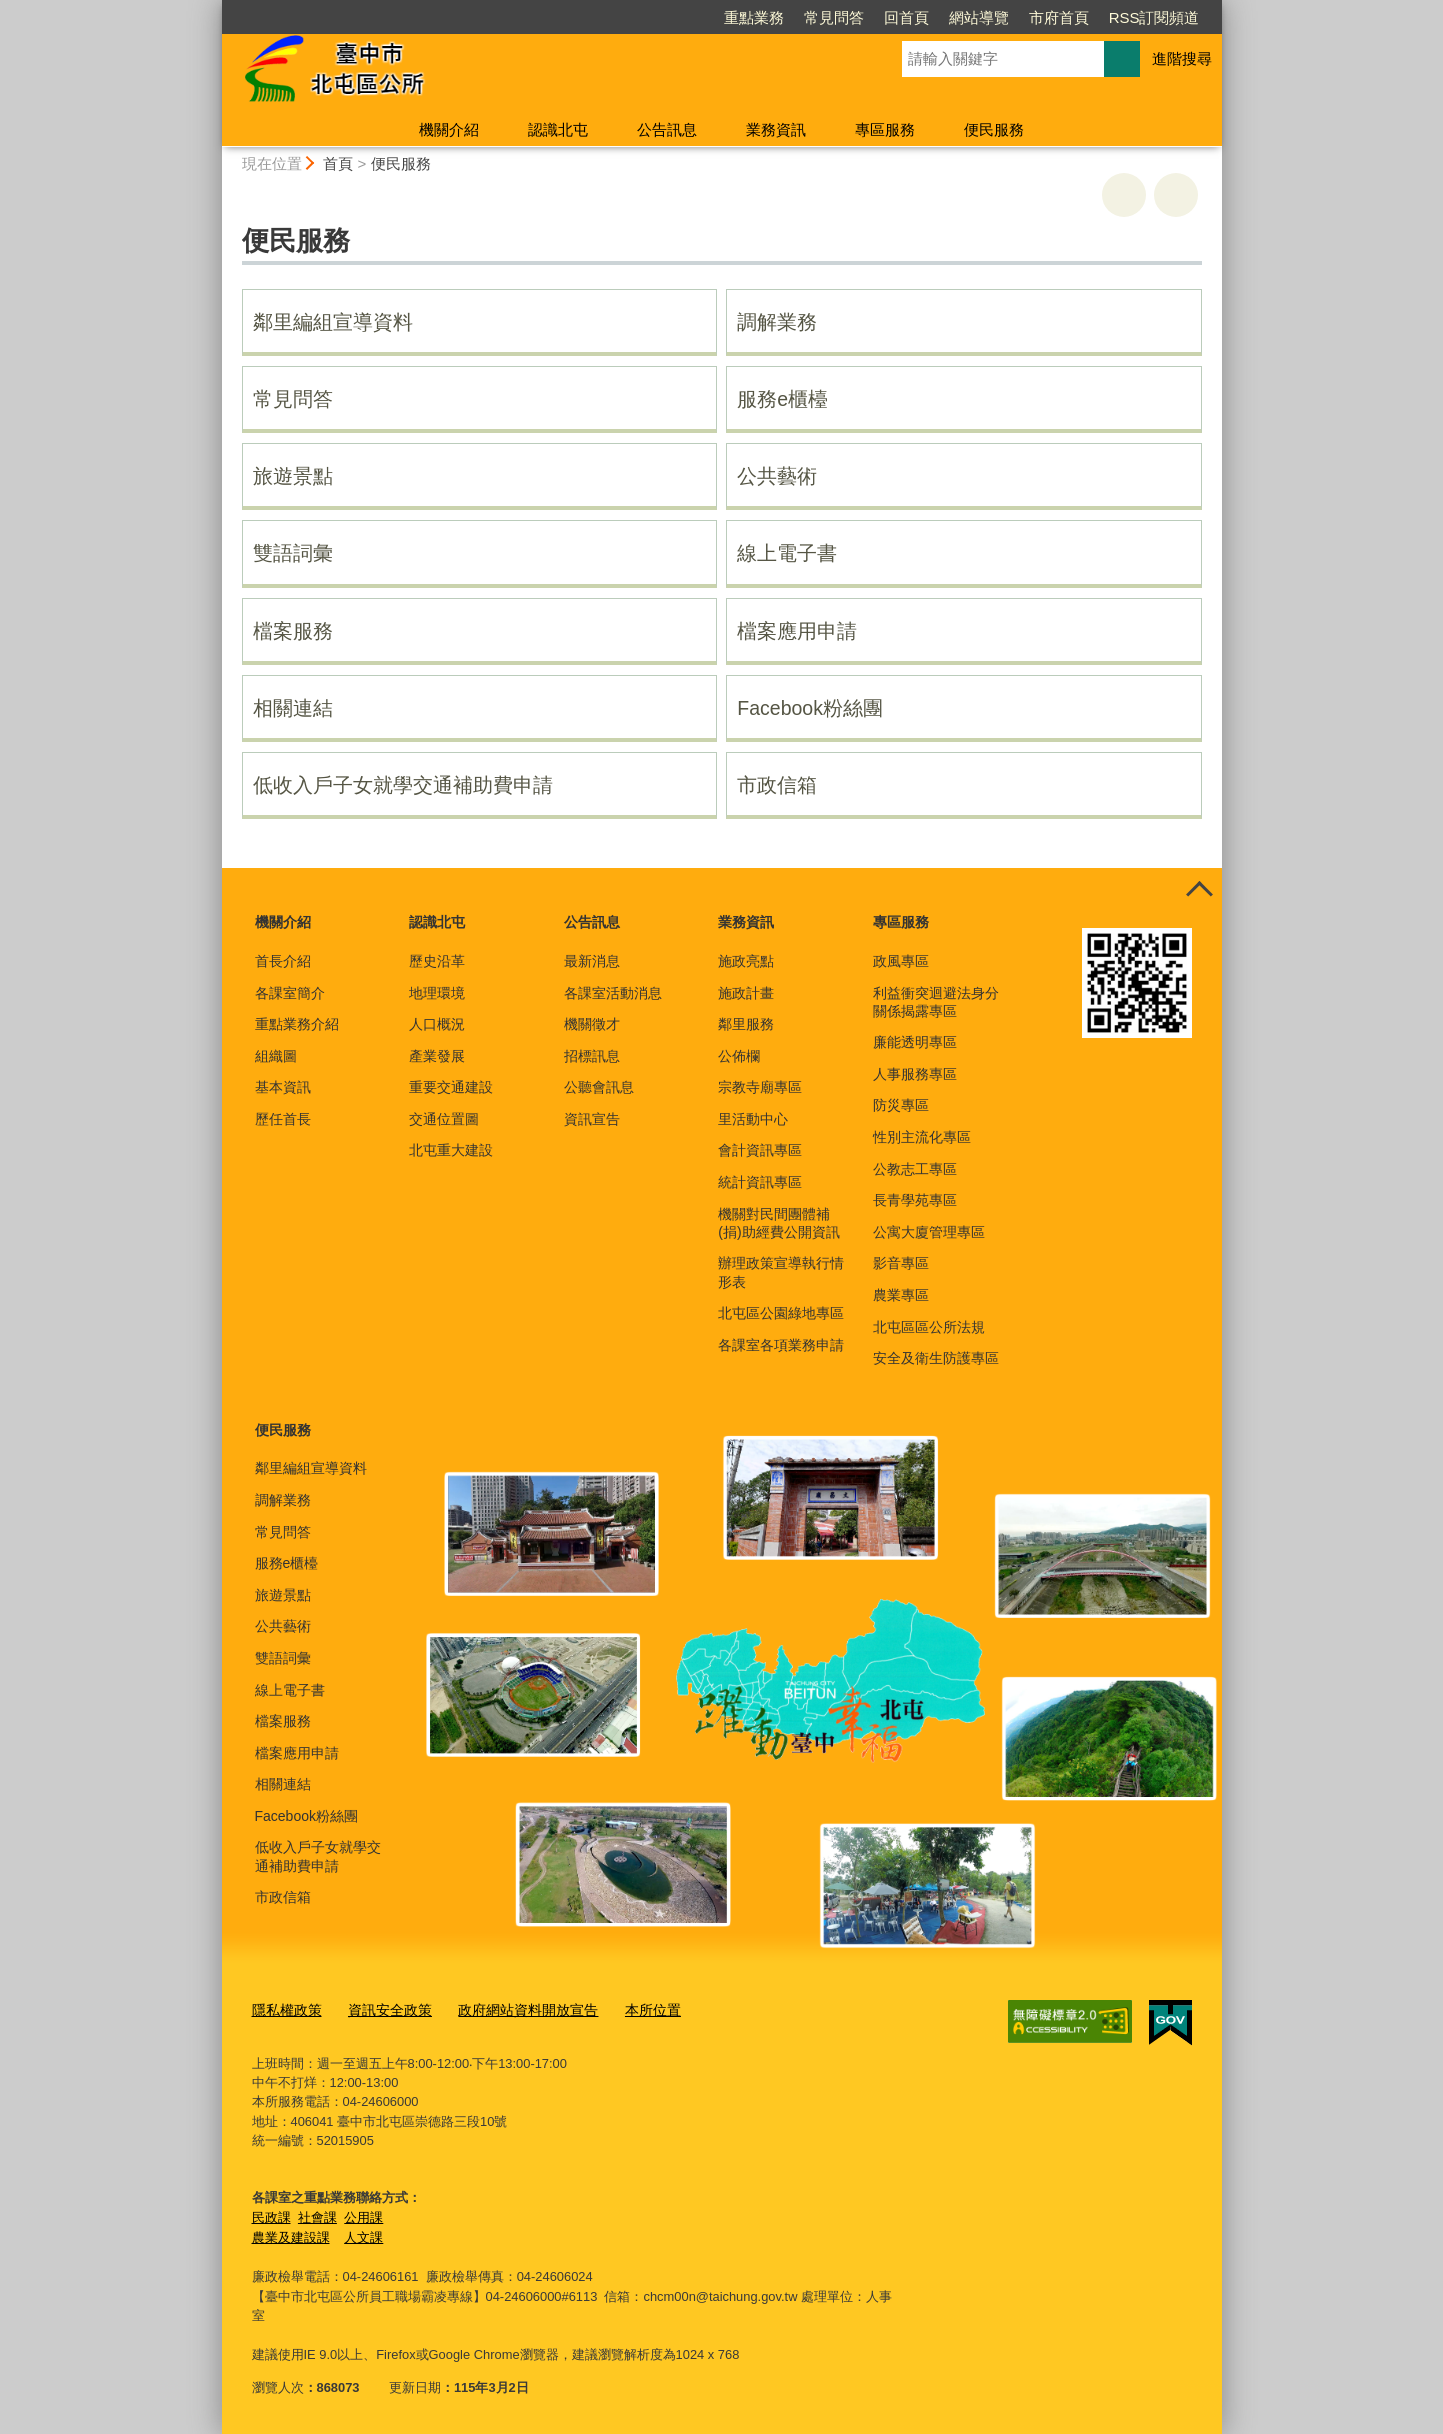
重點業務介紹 (297, 1024)
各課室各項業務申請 (781, 1345)
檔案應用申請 (797, 631)
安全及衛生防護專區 (936, 1358)
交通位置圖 (444, 1119)
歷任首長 (283, 1119)
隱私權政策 (284, 2008)
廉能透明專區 (915, 1042)
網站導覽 (979, 17)
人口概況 (437, 1024)
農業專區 (901, 1295)
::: (213, 8)
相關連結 (293, 708)
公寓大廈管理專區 (929, 1232)
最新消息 (592, 961)
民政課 (271, 2215)
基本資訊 (283, 1087)
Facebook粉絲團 (810, 708)
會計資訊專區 (760, 1150)
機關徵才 (592, 1024)
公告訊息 (667, 129)
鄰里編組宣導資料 (333, 322)
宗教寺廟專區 (760, 1087)
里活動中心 (753, 1119)
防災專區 (901, 1105)
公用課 (363, 2215)
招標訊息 (592, 1056)
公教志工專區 (915, 1169)
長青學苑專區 (915, 1200)
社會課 (317, 2215)
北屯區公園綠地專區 (781, 1313)
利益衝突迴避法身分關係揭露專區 (936, 1002)
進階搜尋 (1182, 58)
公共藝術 (777, 476)
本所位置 (630, 2008)
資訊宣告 (592, 1119)
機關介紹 (449, 129)
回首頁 (906, 17)
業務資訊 (776, 129)
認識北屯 (558, 129)
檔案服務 (293, 631)
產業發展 (437, 1056)
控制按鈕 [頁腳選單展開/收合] (1200, 890)
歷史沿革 (437, 961)
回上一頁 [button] (1176, 195)
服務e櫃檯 (782, 399)
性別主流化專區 (922, 1137)
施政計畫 (746, 993)
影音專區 (901, 1263)
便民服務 (994, 129)
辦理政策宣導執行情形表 (781, 1272)
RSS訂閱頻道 (1154, 17)
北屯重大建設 (451, 1150)
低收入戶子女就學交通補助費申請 (403, 785)
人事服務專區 (915, 1074)
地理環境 (437, 993)
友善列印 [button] (1124, 195)
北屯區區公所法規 (929, 1327)
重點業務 (754, 17)
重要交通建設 (451, 1087)
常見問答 (834, 17)
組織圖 (276, 1056)
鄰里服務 (746, 1024)
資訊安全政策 (382, 2008)
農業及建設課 (291, 2235)
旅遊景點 (293, 476)
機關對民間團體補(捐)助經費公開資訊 (778, 1223)
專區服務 (885, 129)
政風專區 (901, 961)
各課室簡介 (290, 993)
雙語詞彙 (293, 553)
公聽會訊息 (599, 1087)
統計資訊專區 (760, 1182)
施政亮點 (746, 961)
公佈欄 (739, 1056)
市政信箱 (777, 785)
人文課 (363, 2235)
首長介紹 (283, 961)
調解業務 (777, 322)
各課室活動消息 (613, 993)
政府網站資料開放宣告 (512, 2008)
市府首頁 (1059, 17)
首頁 (338, 163)
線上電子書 (787, 553)
